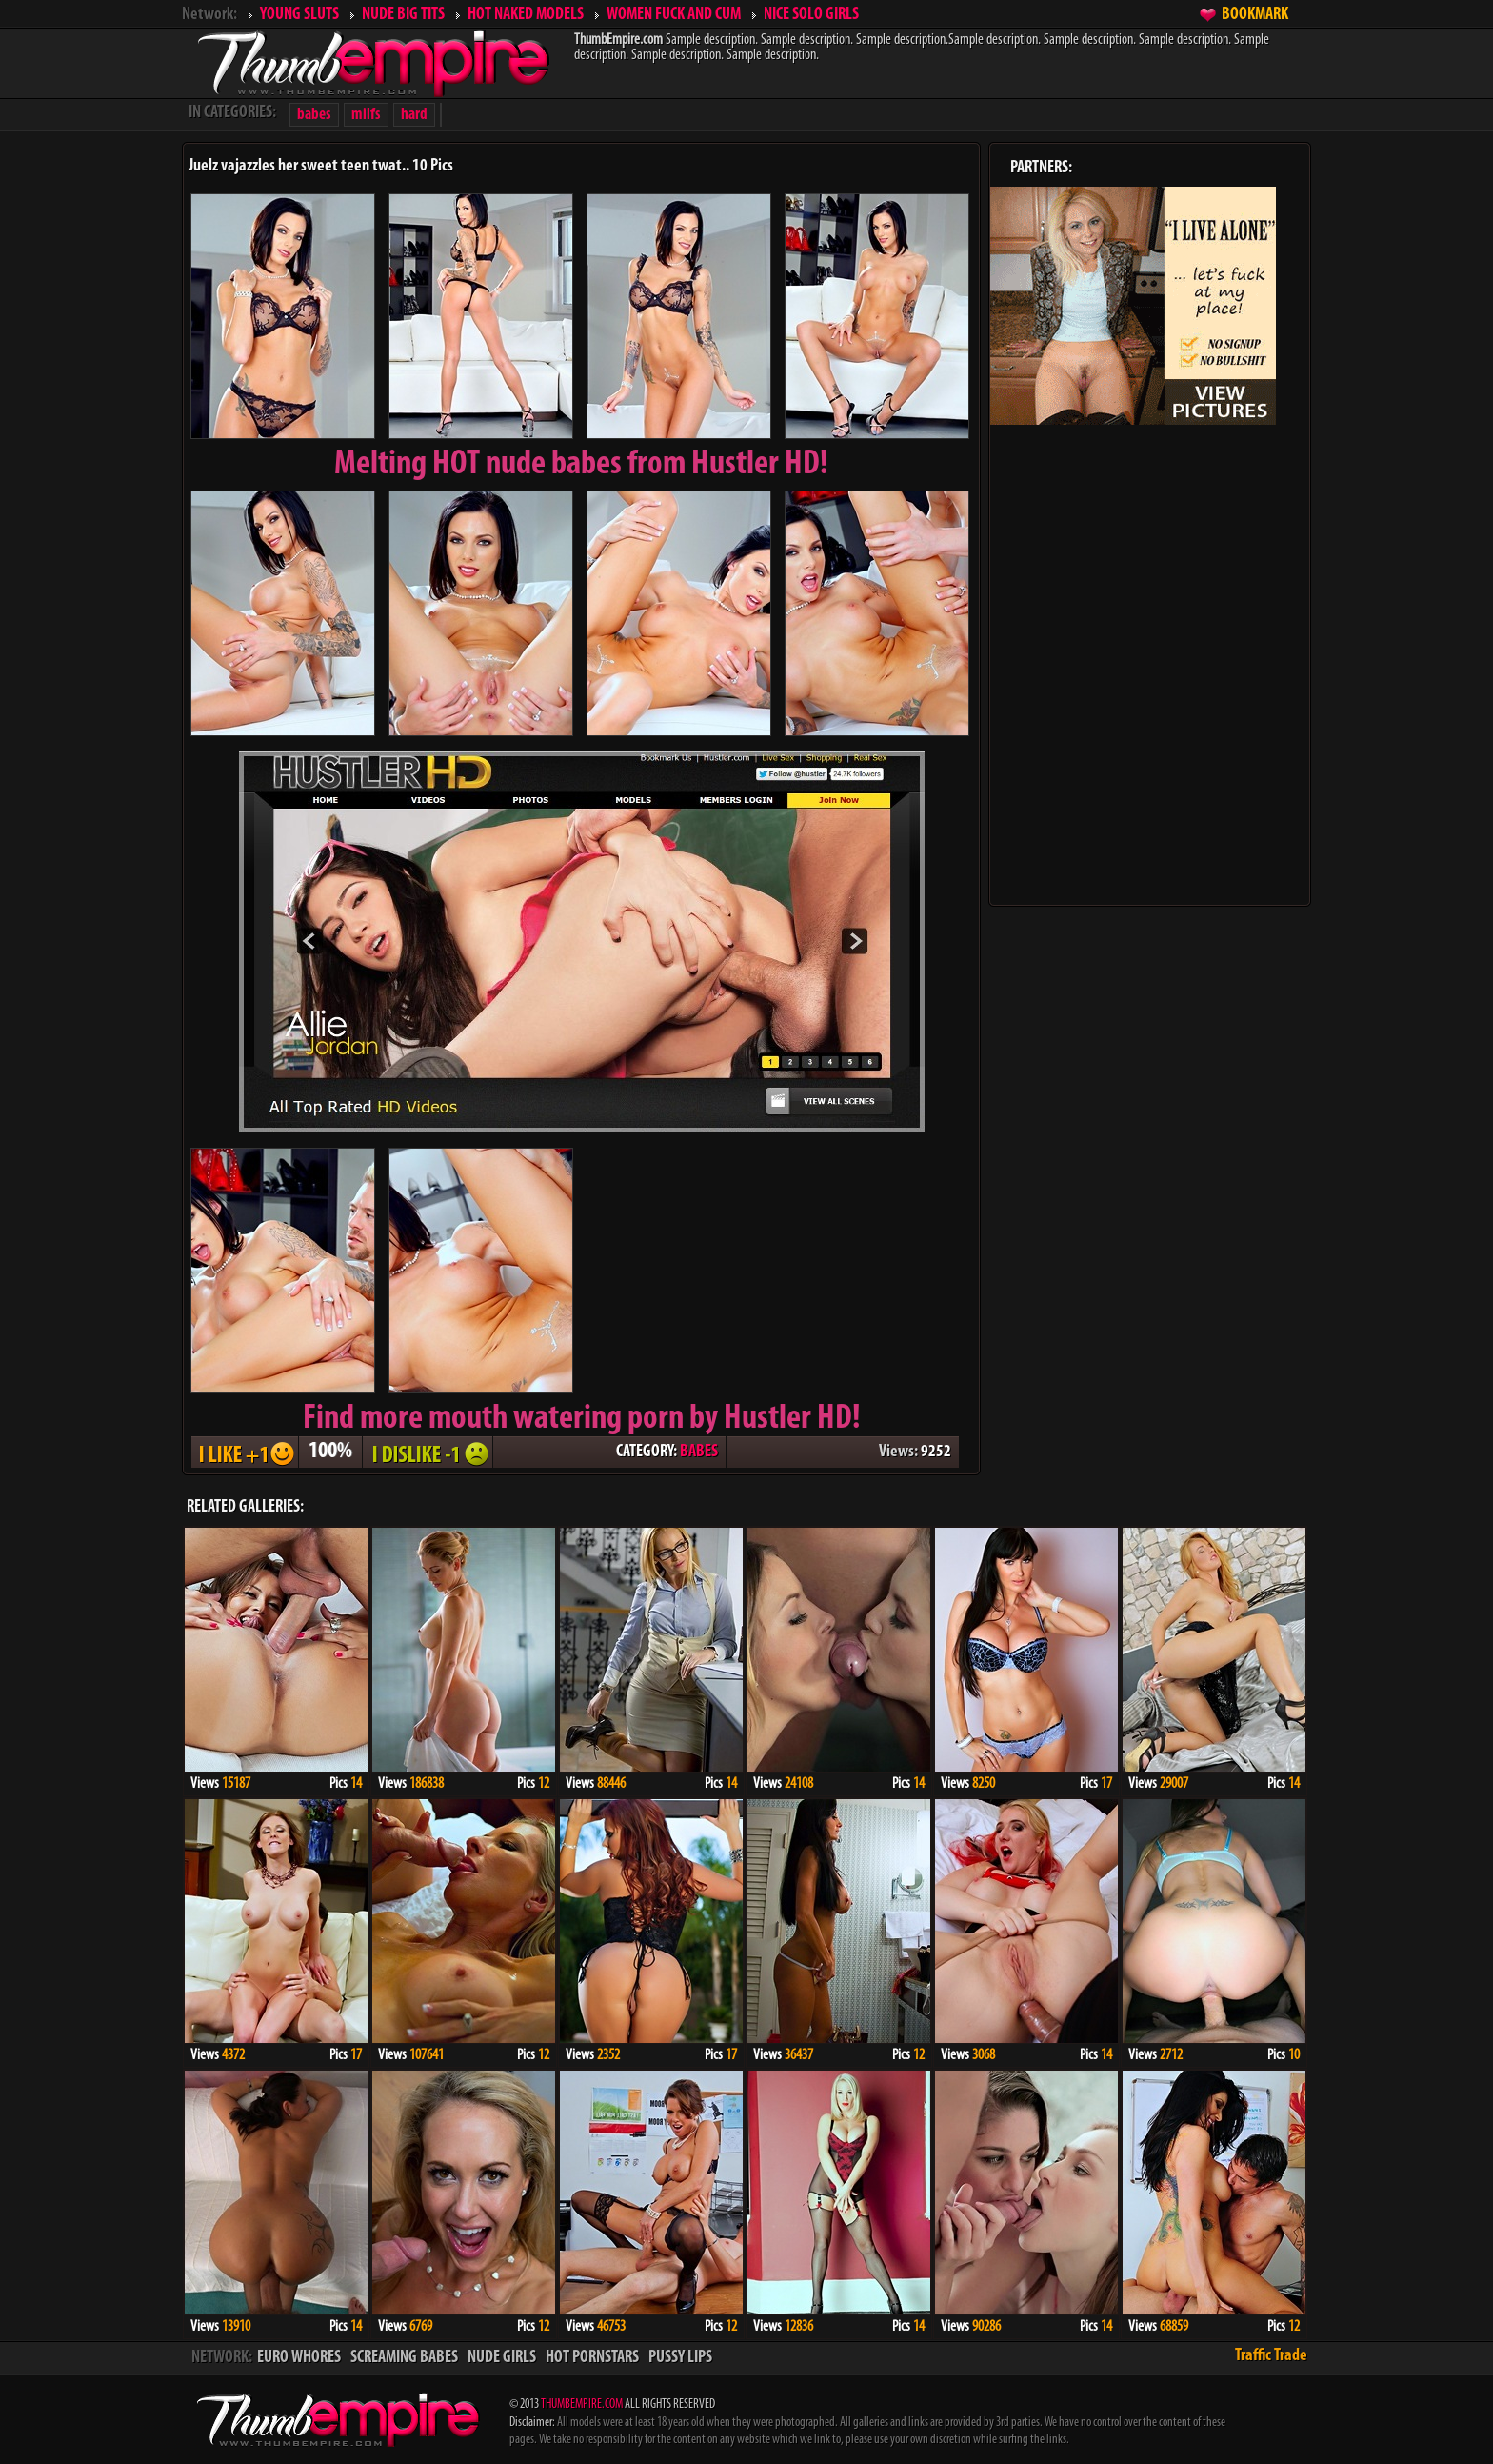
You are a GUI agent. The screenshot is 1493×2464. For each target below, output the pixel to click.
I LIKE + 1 (244, 1452)
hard (414, 115)
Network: (209, 15)
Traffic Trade (1271, 2356)
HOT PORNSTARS (592, 2358)
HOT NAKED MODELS (526, 15)
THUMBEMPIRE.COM (582, 2404)
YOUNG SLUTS (299, 15)
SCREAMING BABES (404, 2358)
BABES (699, 1452)
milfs (366, 115)
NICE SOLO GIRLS (811, 15)
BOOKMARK (1255, 15)
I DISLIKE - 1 (427, 1452)
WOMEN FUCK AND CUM (674, 15)
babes (314, 115)
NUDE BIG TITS (403, 15)
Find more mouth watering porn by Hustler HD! (582, 1419)
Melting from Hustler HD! (581, 465)
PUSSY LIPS (680, 2358)
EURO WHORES (299, 2358)
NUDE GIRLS (502, 2358)
